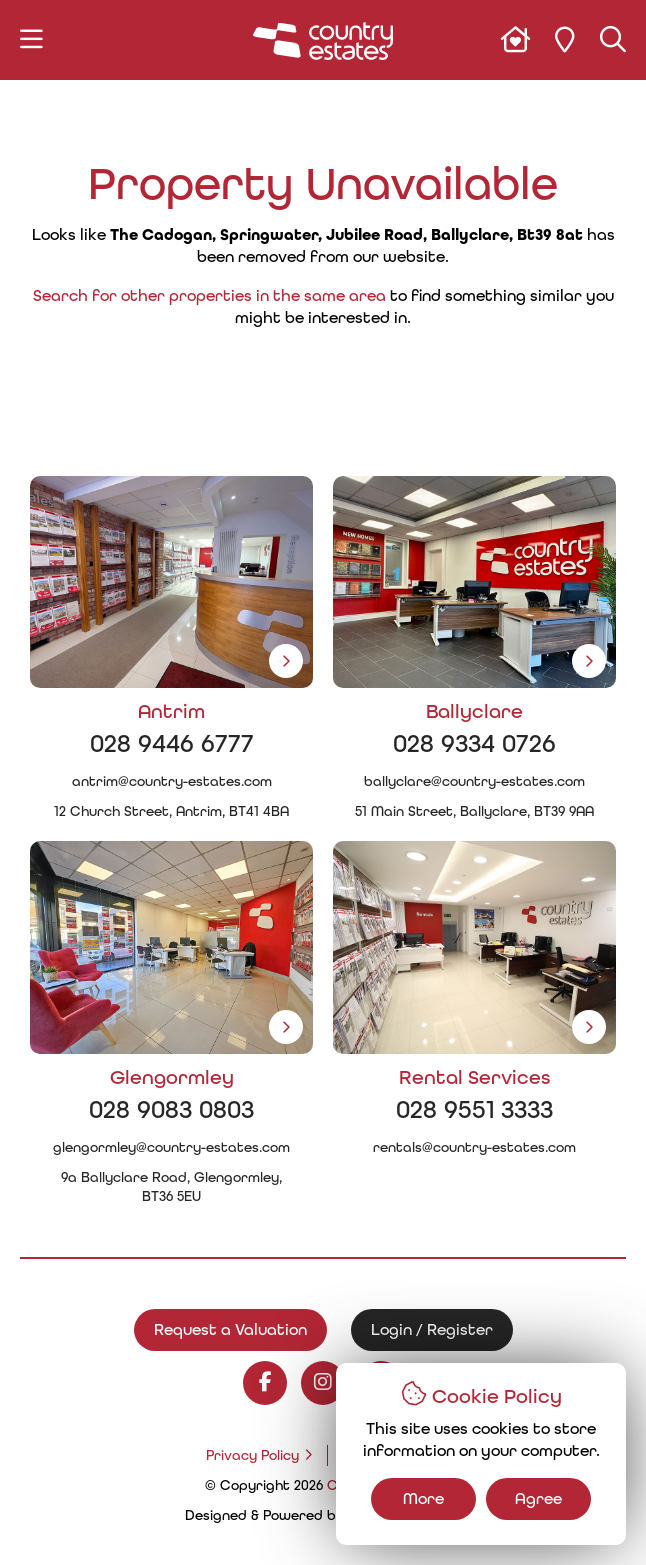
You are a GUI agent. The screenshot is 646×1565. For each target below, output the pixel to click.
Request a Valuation (230, 1329)
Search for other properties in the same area (209, 295)
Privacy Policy (252, 1455)
